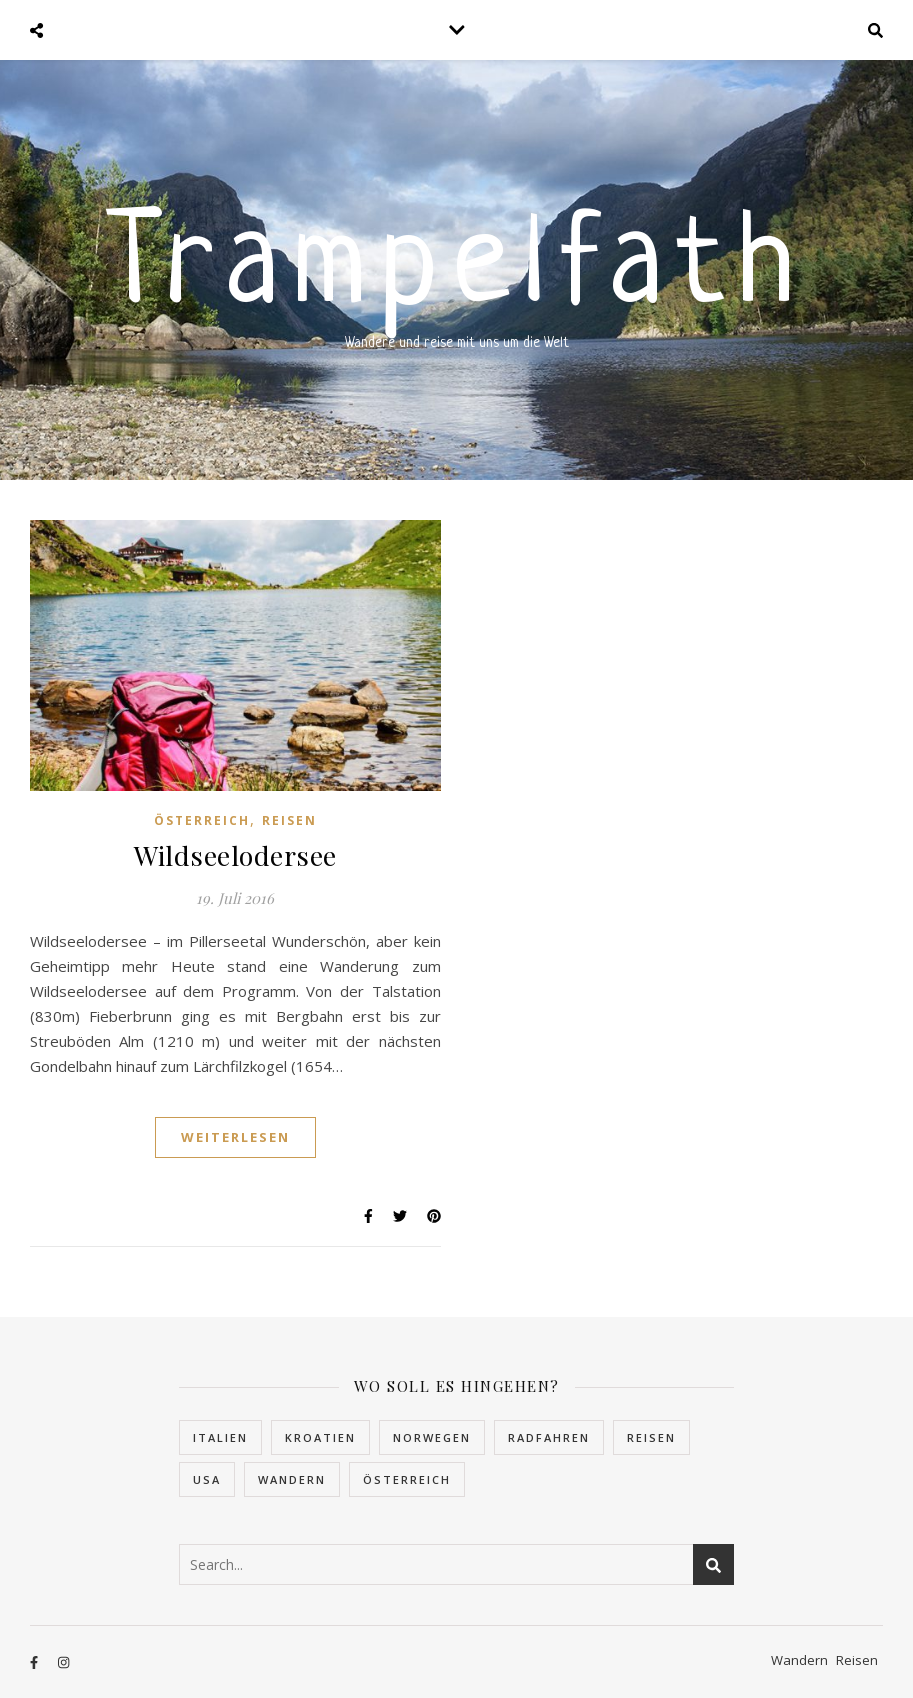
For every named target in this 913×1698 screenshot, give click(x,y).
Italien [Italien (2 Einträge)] (220, 1437)
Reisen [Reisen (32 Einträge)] (651, 1437)
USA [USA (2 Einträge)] (207, 1479)
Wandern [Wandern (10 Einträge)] (292, 1479)
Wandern (799, 1660)
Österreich (202, 820)
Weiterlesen (235, 1137)
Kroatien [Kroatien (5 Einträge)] (320, 1437)
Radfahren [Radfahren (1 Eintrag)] (549, 1437)
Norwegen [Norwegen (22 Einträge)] (432, 1437)
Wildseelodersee (235, 855)
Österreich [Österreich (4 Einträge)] (407, 1479)
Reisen (289, 820)
